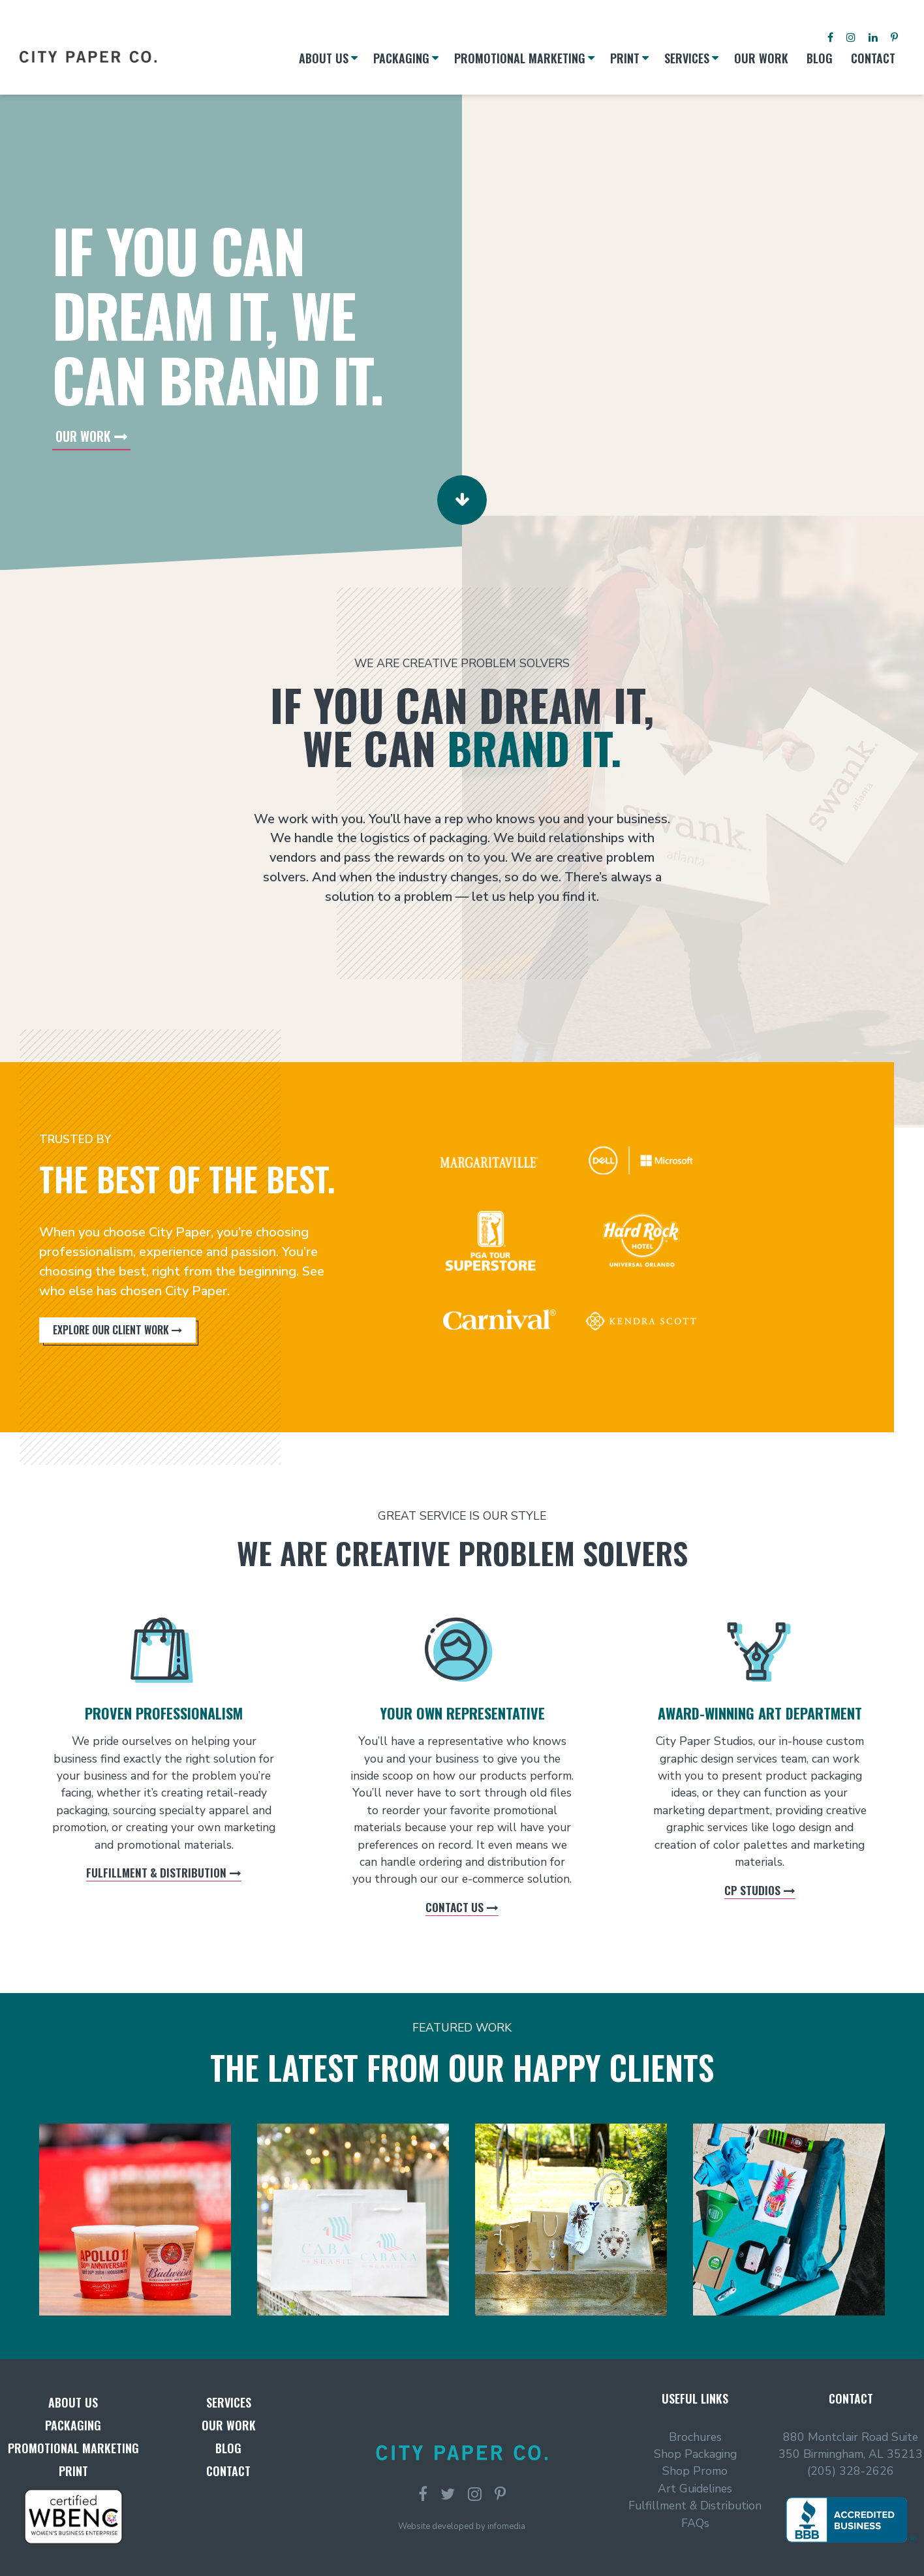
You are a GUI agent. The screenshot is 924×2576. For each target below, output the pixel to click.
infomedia (506, 2526)
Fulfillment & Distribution (158, 1867)
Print (73, 2470)
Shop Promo (695, 2471)
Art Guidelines (695, 2488)
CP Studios (754, 1882)
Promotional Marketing (73, 2448)
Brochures (695, 2437)
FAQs (695, 2523)
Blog (228, 2448)
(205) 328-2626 (850, 2471)
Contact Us (456, 1898)
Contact (228, 2470)
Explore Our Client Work (111, 1330)
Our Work (83, 435)
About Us (73, 2402)
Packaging (73, 2425)
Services (228, 2402)
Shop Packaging (695, 2454)
